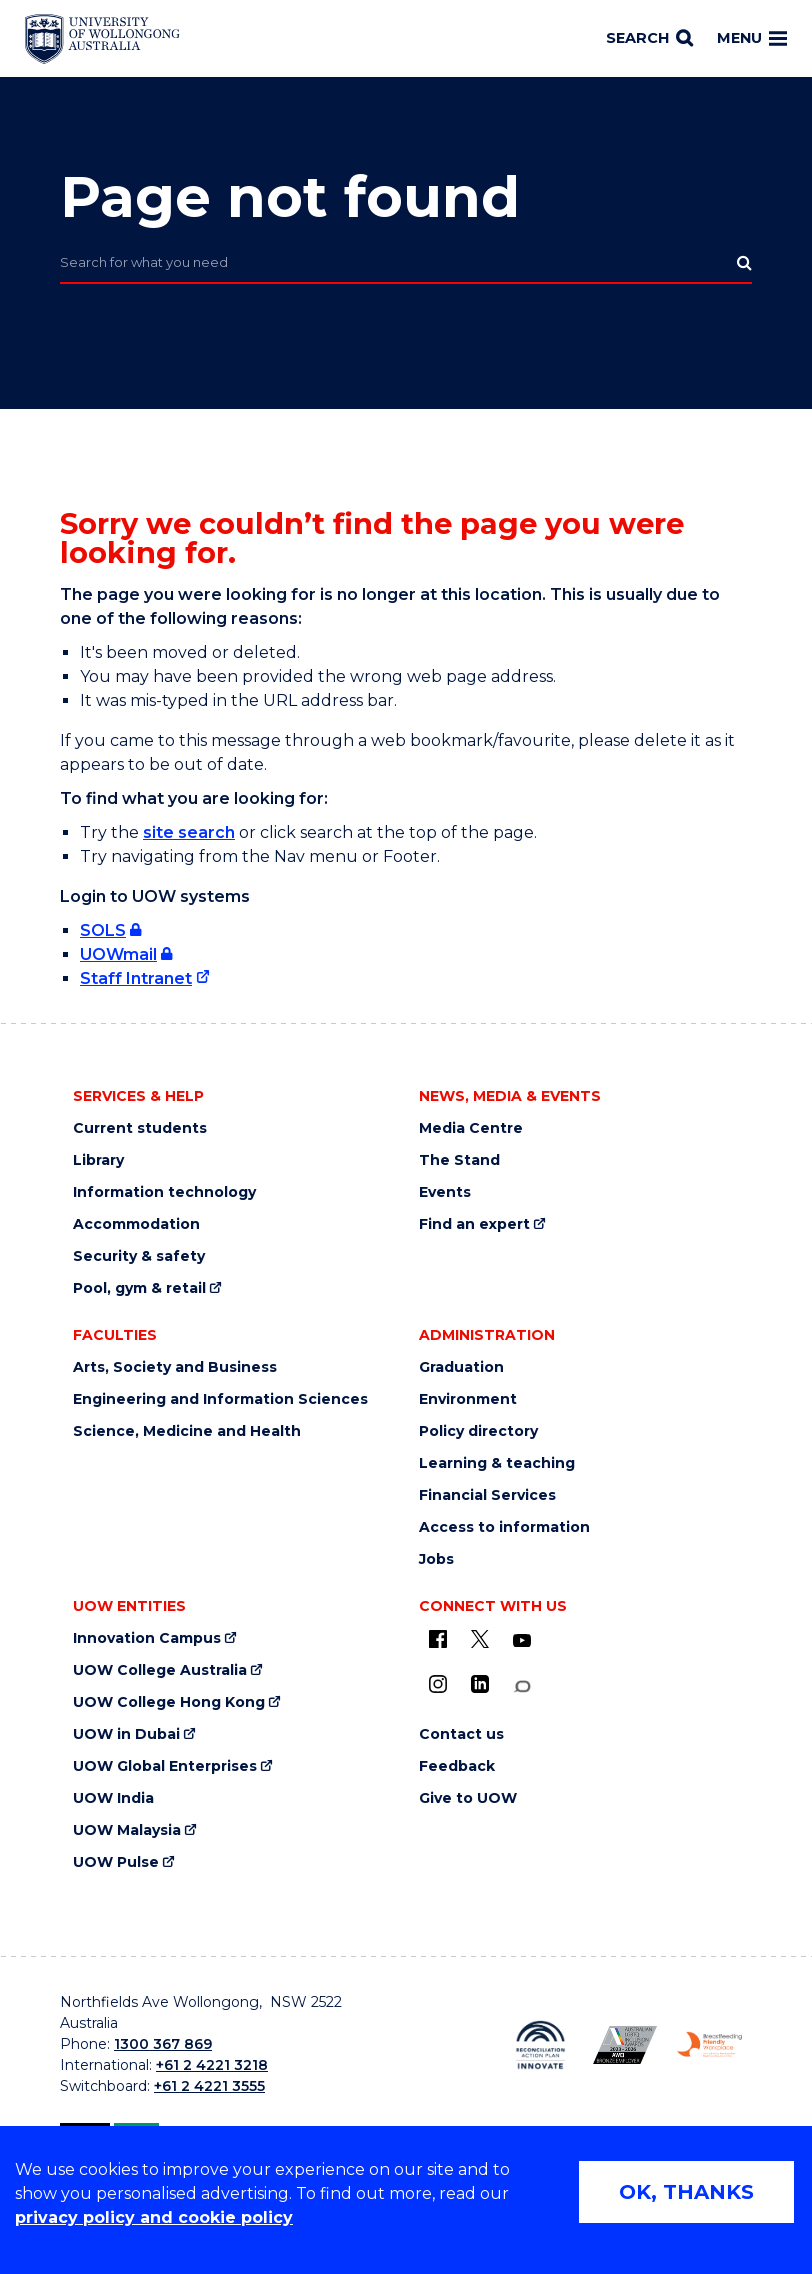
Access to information (504, 1527)
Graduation (461, 1367)
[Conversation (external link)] (522, 1686)
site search (189, 832)
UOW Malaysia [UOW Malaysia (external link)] (127, 1830)
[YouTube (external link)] (522, 1641)
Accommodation (136, 1224)
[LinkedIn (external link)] (480, 1684)
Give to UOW (468, 1798)
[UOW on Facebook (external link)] (438, 1639)
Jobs (436, 1559)
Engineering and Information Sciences (220, 1399)
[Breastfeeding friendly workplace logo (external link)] (709, 2044)
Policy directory (478, 1431)
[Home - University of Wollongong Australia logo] (102, 39)
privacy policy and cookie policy (154, 2217)
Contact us (461, 1734)
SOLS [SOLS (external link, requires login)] (103, 930)
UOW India (113, 1798)
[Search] (649, 39)
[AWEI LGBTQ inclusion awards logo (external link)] (625, 2045)
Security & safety (139, 1256)
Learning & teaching (497, 1463)
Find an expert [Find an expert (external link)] (474, 1224)
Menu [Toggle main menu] (752, 38)
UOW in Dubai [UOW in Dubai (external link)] (126, 1734)
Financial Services (487, 1495)
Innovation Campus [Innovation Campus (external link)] (147, 1638)
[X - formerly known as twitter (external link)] (480, 1639)
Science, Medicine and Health (187, 1431)
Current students (140, 1128)
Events (445, 1192)
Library (98, 1160)
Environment (468, 1399)
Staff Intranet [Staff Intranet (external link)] (136, 978)
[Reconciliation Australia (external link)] (540, 2045)
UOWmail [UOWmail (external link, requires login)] (118, 954)
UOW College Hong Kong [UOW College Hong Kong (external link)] (169, 1702)
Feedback (457, 1766)
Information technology (164, 1192)
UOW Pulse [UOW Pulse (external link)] (116, 1862)
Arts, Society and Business (175, 1367)
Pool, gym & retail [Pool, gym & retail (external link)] (139, 1288)
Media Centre (471, 1128)
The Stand (459, 1160)
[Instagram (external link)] (438, 1684)
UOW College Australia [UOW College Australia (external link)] (160, 1670)
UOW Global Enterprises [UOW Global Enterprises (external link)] (165, 1766)
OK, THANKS (686, 2192)
